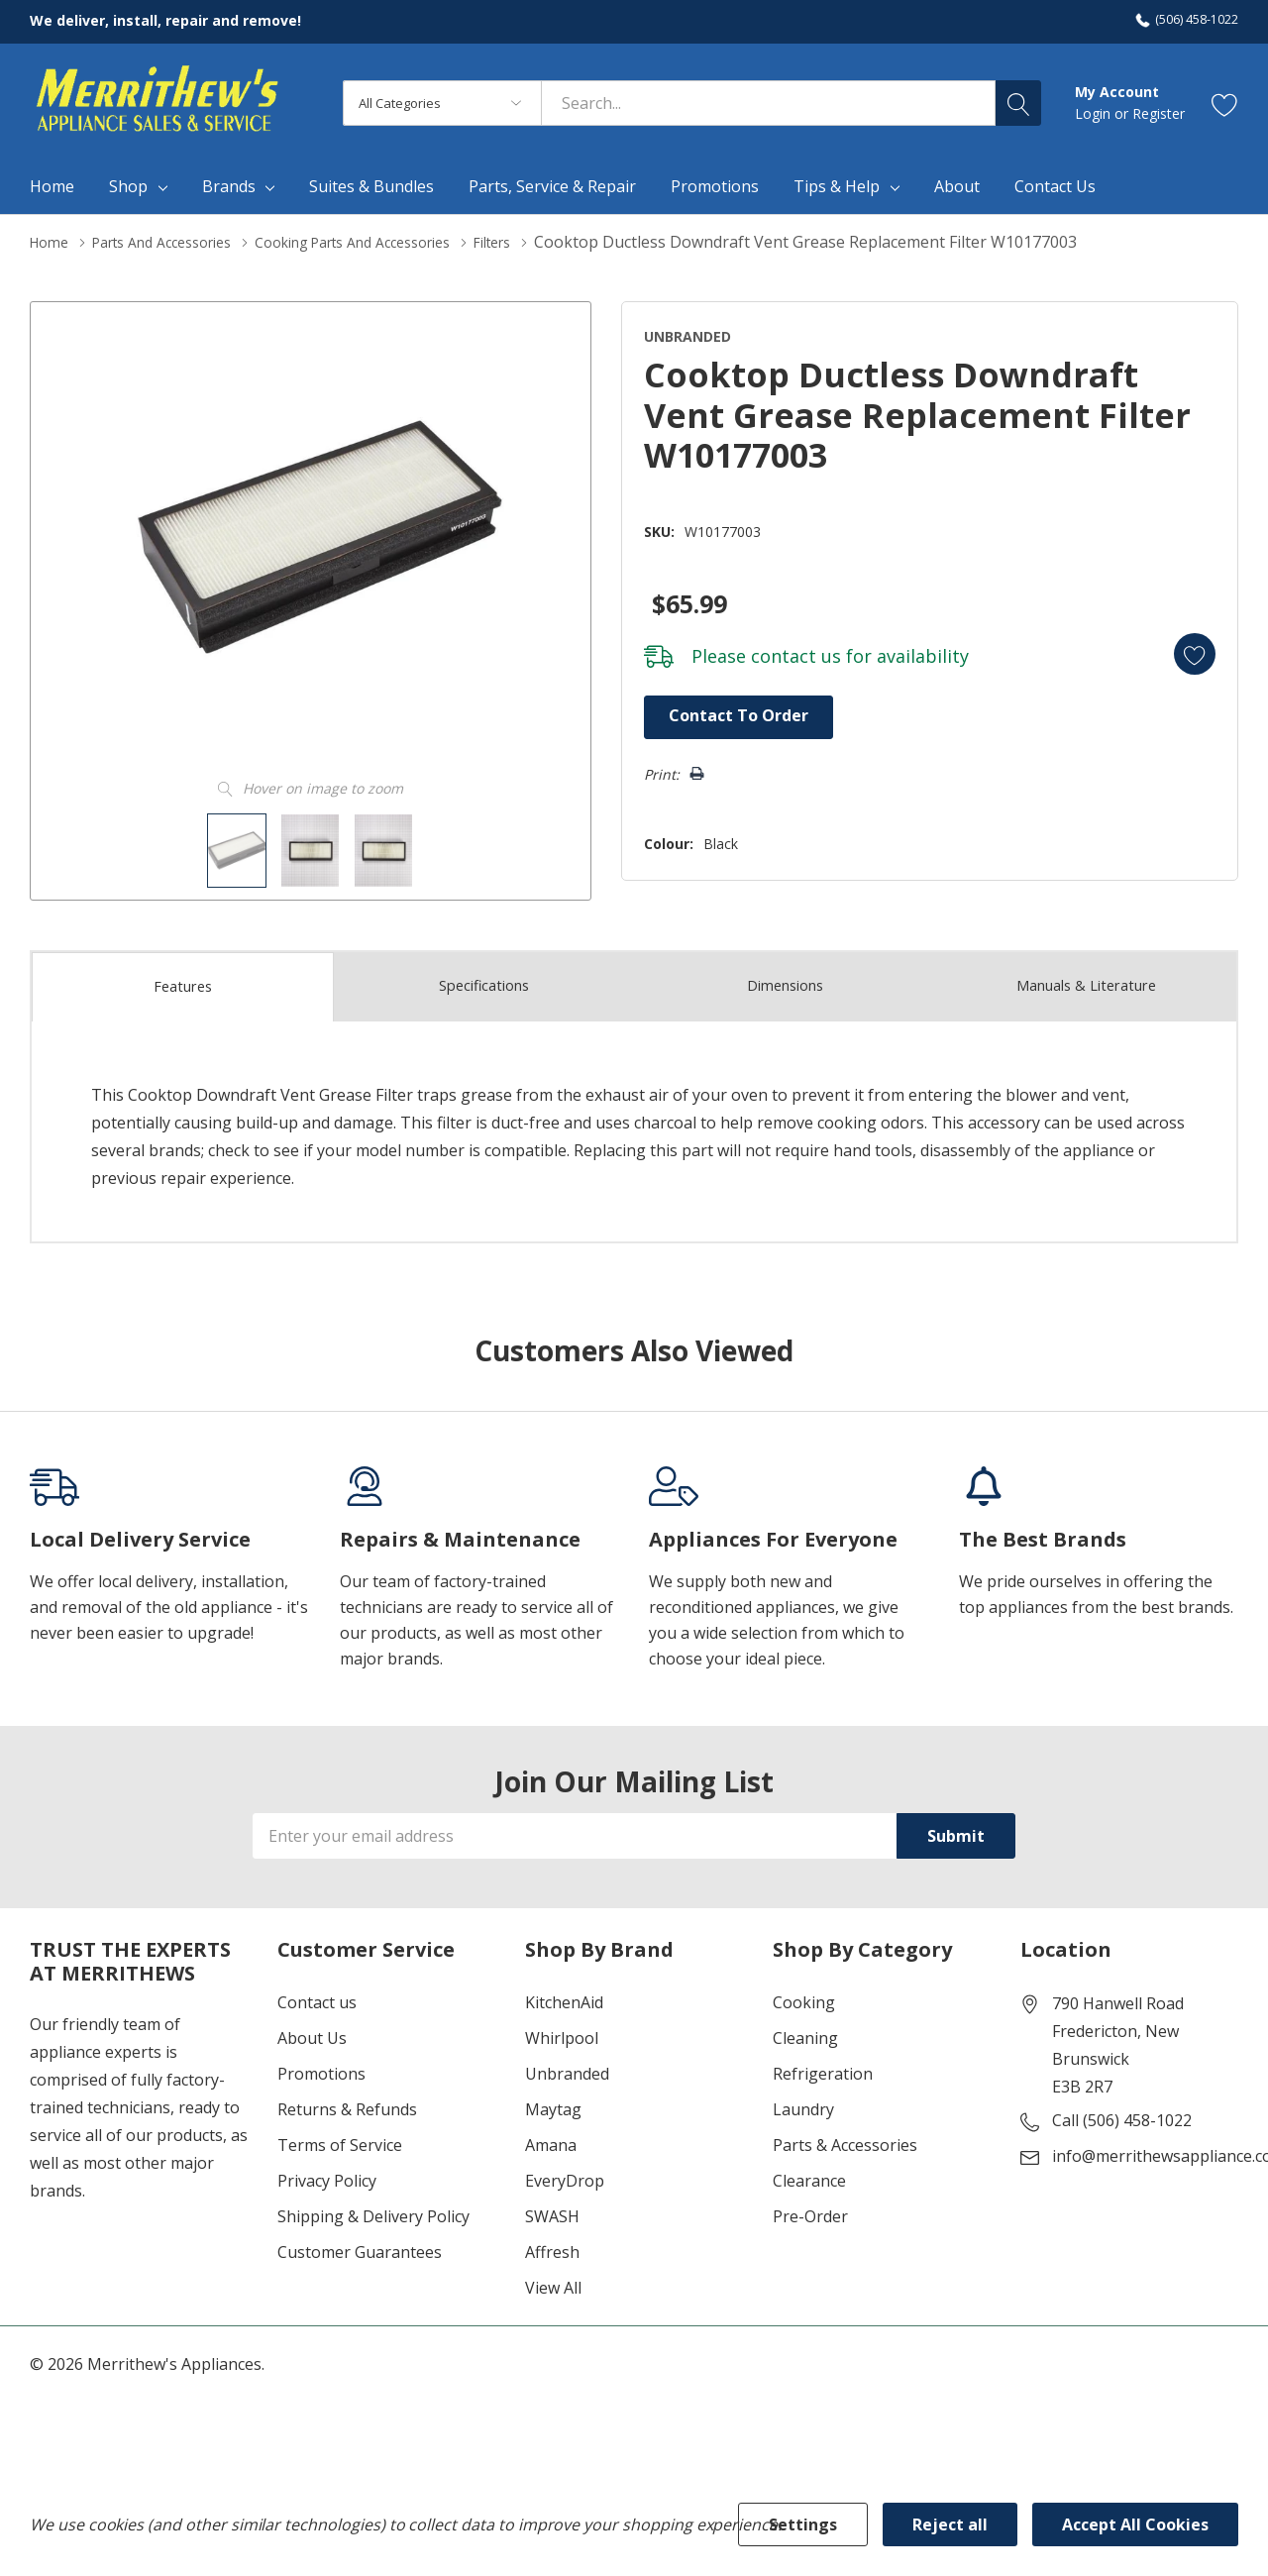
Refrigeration (823, 2069)
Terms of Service (339, 2140)
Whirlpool (561, 2033)
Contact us (317, 1997)
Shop (128, 186)
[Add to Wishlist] (1183, 648)
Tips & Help (836, 186)
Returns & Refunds (347, 2104)
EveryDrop (564, 2176)
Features (183, 982)
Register (1158, 113)
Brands (229, 186)
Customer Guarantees (359, 2247)
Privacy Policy (326, 2176)
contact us (772, 652)
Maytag (553, 2104)
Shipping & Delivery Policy (373, 2211)
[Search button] (1018, 103)
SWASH (552, 2211)
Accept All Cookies (1135, 2524)
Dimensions (785, 981)
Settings (803, 2524)
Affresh (552, 2247)
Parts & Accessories (845, 2140)
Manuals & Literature (1085, 981)
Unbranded (567, 2069)
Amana (551, 2140)
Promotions (321, 2069)
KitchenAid (564, 1997)
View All (553, 2283)
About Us (312, 2033)
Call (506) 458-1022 (1122, 2115)
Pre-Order (810, 2211)
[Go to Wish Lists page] (1225, 103)
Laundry (803, 2104)
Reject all (950, 2524)
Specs (484, 981)
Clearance (809, 2176)
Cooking (804, 1997)
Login (1094, 113)
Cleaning (805, 2033)
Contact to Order (721, 713)
